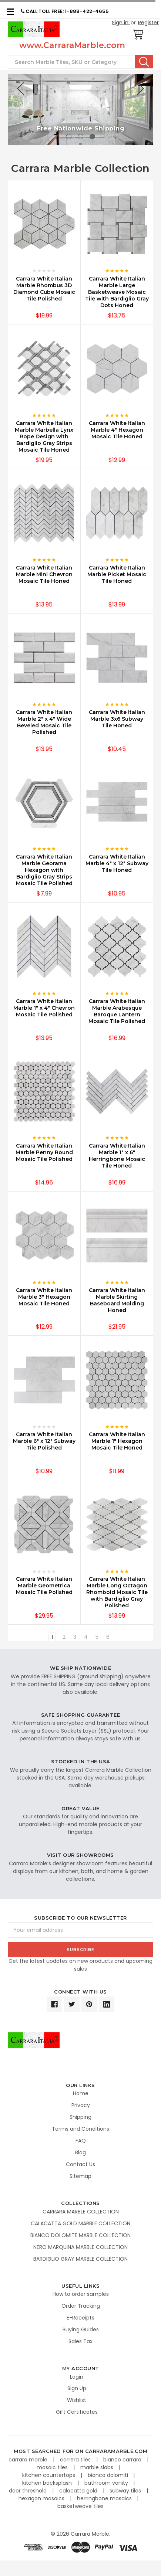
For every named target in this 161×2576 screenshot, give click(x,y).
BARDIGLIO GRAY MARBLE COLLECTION (80, 2259)
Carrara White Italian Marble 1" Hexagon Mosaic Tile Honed (117, 1441)
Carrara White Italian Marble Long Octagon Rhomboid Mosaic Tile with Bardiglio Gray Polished (117, 1592)
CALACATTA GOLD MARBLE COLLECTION (80, 2223)
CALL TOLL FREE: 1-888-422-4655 (65, 11)
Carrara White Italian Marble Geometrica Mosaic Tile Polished (44, 1585)
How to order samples (81, 2294)
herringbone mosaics (105, 2498)
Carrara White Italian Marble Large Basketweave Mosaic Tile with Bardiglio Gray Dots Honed (117, 292)
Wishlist (76, 2400)
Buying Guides (81, 2329)
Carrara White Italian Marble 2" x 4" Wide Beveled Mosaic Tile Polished (44, 722)
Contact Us (80, 2164)
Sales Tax (80, 2341)
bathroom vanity (107, 2483)
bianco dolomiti (109, 2475)
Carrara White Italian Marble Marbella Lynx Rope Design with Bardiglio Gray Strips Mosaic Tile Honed (44, 436)
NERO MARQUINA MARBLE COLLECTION (80, 2247)
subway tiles (126, 2490)
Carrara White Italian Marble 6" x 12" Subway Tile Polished (44, 1441)
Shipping (80, 2117)
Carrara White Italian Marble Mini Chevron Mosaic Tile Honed (44, 574)
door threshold (28, 2490)
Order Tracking (80, 2306)
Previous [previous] (20, 88)
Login (76, 2376)
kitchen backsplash (47, 2483)
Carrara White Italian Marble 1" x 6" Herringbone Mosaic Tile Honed (117, 1155)
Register (148, 22)
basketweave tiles (80, 2506)
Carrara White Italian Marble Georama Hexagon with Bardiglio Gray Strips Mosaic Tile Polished (44, 870)
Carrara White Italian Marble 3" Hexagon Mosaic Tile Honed (44, 1297)
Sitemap (80, 2176)
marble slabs (97, 2467)
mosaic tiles (53, 2467)
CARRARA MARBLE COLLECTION (81, 2211)
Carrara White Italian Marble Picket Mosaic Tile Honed (116, 574)
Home (80, 2093)
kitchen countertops (49, 2475)
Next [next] (140, 88)
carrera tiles (76, 2459)
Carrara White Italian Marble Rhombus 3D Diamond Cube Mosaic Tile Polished (44, 288)
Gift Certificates (77, 2412)
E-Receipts (80, 2317)
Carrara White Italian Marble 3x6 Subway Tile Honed (117, 719)
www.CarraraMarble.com (72, 45)
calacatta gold (79, 2490)
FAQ (81, 2140)
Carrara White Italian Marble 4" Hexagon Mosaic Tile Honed (117, 430)
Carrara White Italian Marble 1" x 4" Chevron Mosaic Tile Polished (44, 1008)
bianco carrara (123, 2459)
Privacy (80, 2105)
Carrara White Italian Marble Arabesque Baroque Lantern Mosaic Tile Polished (116, 1011)
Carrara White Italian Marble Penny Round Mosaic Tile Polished (44, 1152)
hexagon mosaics (42, 2498)
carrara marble (29, 2459)
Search (144, 61)
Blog (80, 2152)
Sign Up (76, 2388)
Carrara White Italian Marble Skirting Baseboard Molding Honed (117, 1300)
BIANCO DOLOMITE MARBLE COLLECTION (80, 2235)
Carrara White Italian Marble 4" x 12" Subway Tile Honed (116, 863)
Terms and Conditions (80, 2128)
